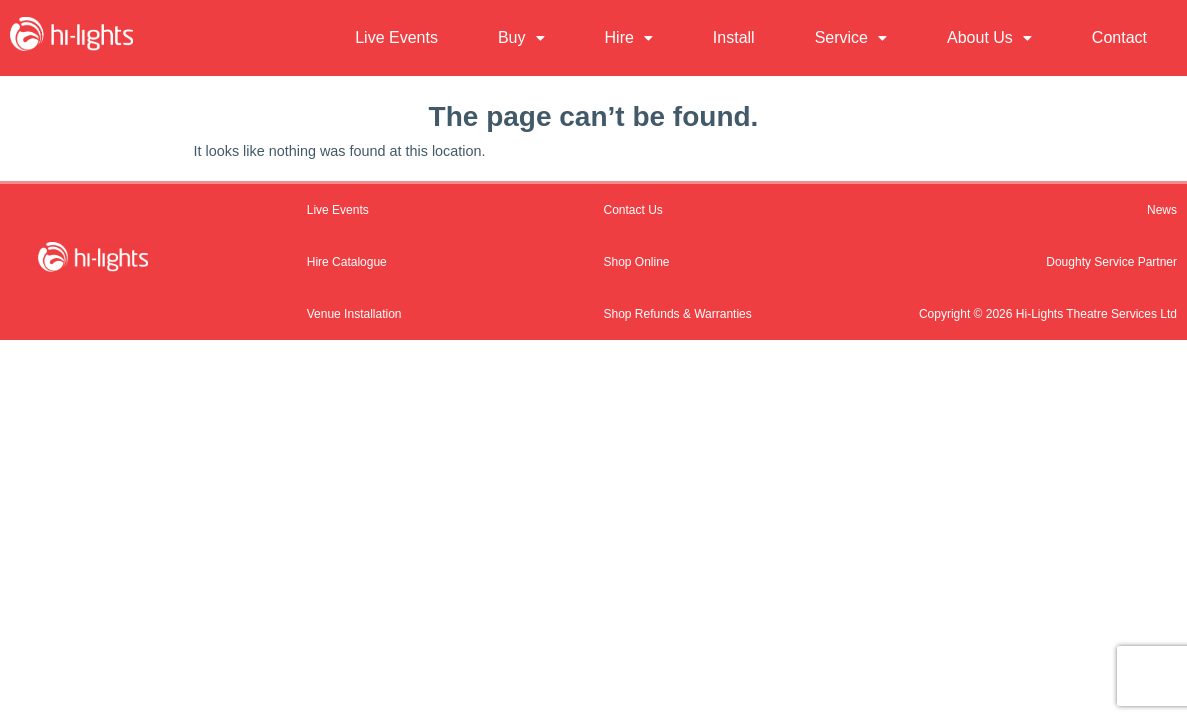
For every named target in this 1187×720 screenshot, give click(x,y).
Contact (1119, 37)
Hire (629, 37)
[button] (521, 38)
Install (734, 37)
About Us (989, 37)
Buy (521, 37)
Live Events (396, 37)
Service (851, 37)
